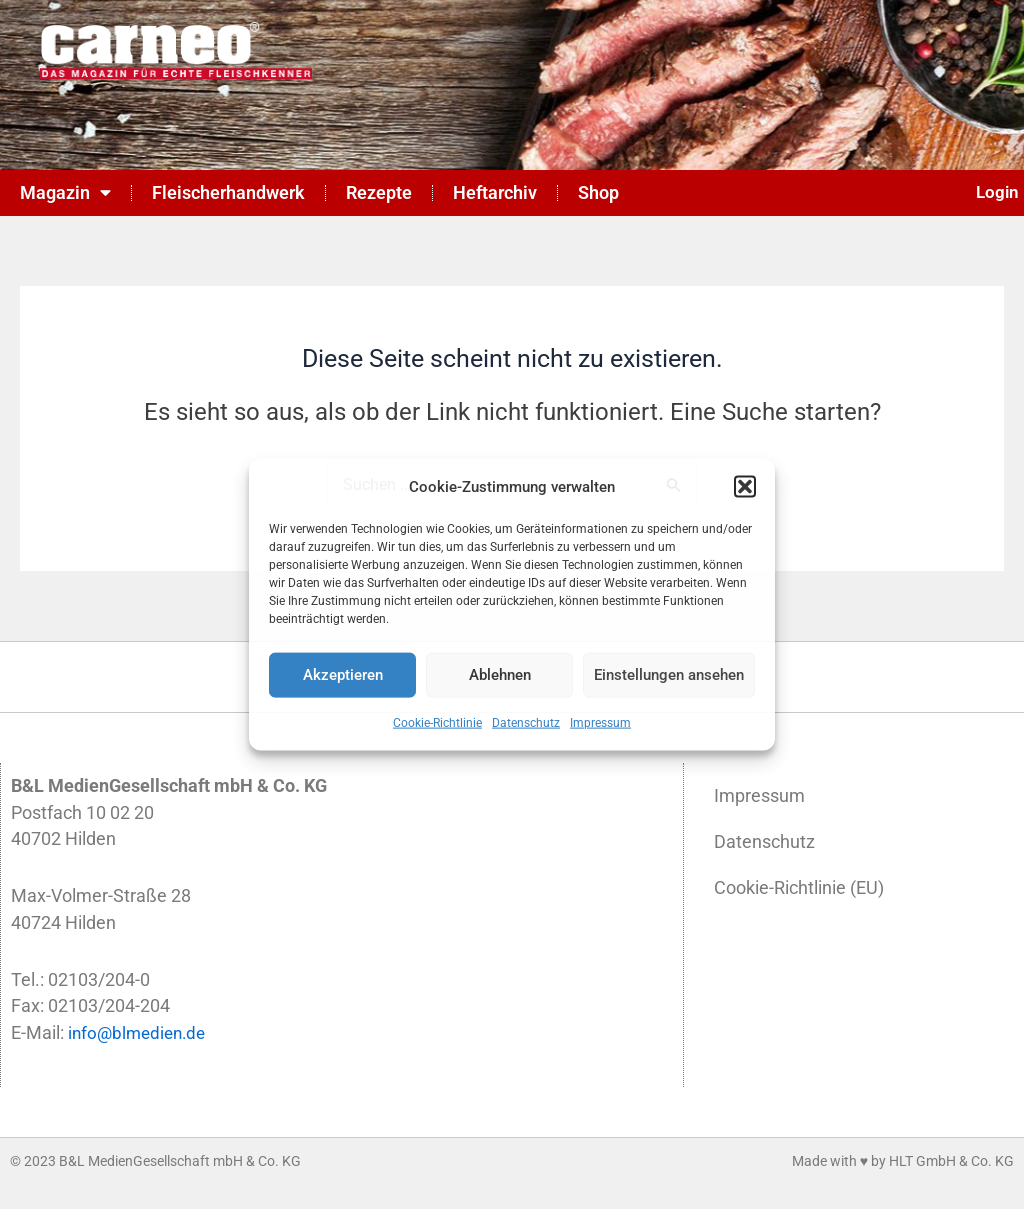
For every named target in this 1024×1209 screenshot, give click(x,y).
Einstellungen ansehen (669, 675)
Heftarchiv (495, 193)
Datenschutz (526, 723)
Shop (598, 193)
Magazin (65, 193)
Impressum (600, 723)
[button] (745, 486)
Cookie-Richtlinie (437, 723)
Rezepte (379, 193)
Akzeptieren (343, 675)
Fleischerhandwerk (228, 193)
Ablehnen (500, 675)
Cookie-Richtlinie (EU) (799, 889)
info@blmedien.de (140, 1033)
